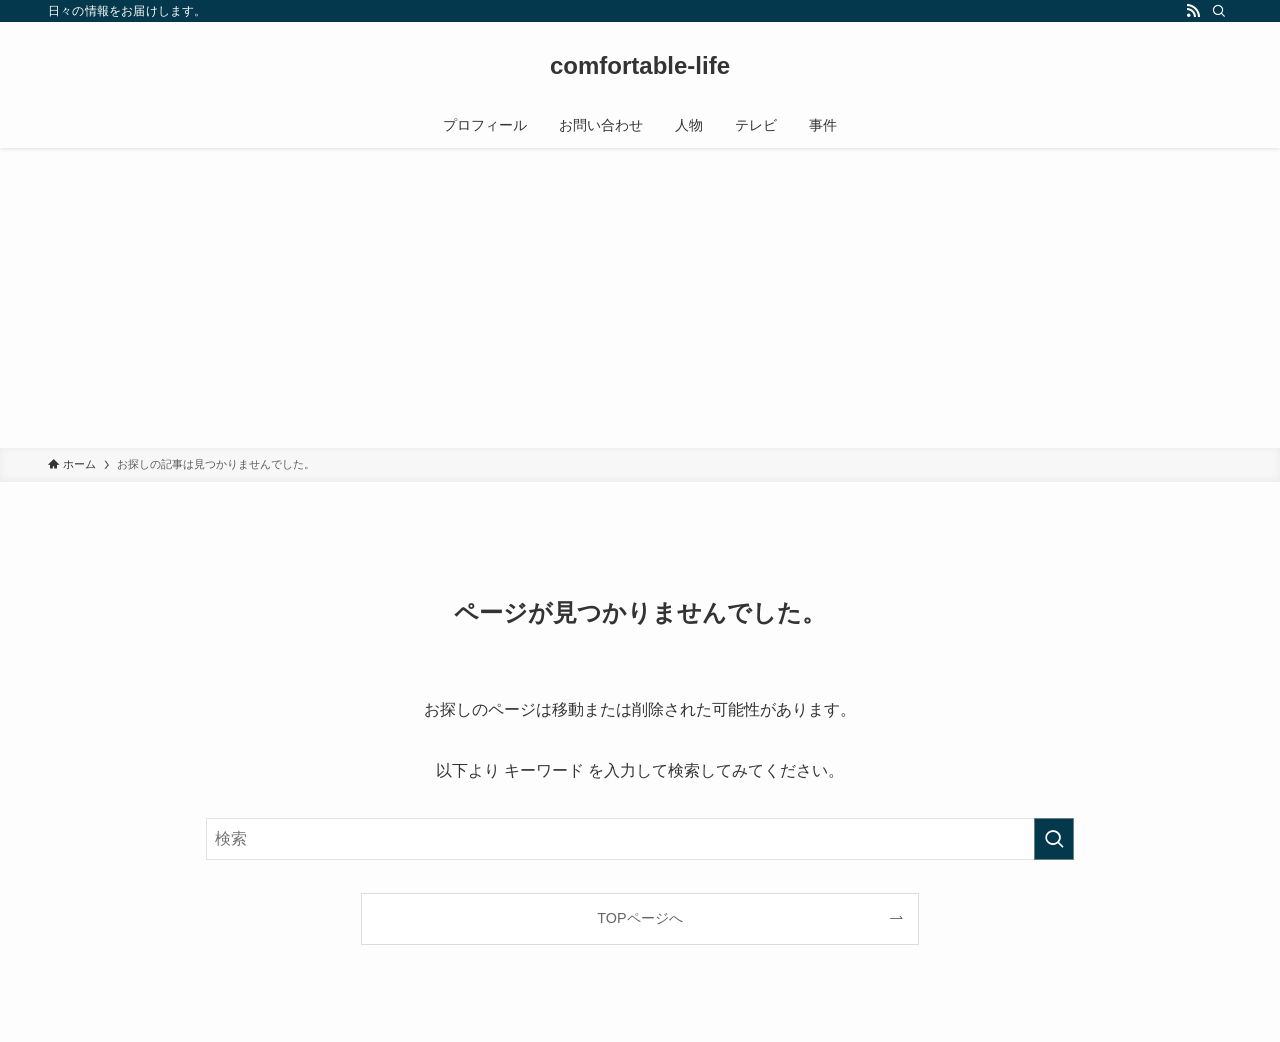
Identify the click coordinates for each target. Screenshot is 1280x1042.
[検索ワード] (640, 839)
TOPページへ (639, 918)
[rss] (1193, 11)
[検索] (1219, 11)
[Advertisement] (640, 298)
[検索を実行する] (1054, 839)
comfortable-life (640, 66)
